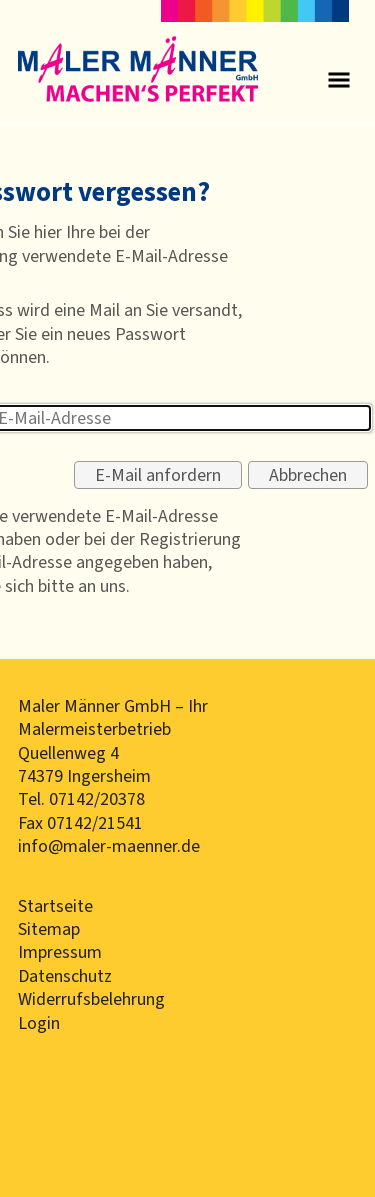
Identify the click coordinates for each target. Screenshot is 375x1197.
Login (39, 1023)
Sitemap (49, 929)
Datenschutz (65, 976)
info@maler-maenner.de (109, 846)
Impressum (60, 952)
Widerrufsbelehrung (91, 999)
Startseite (55, 906)
